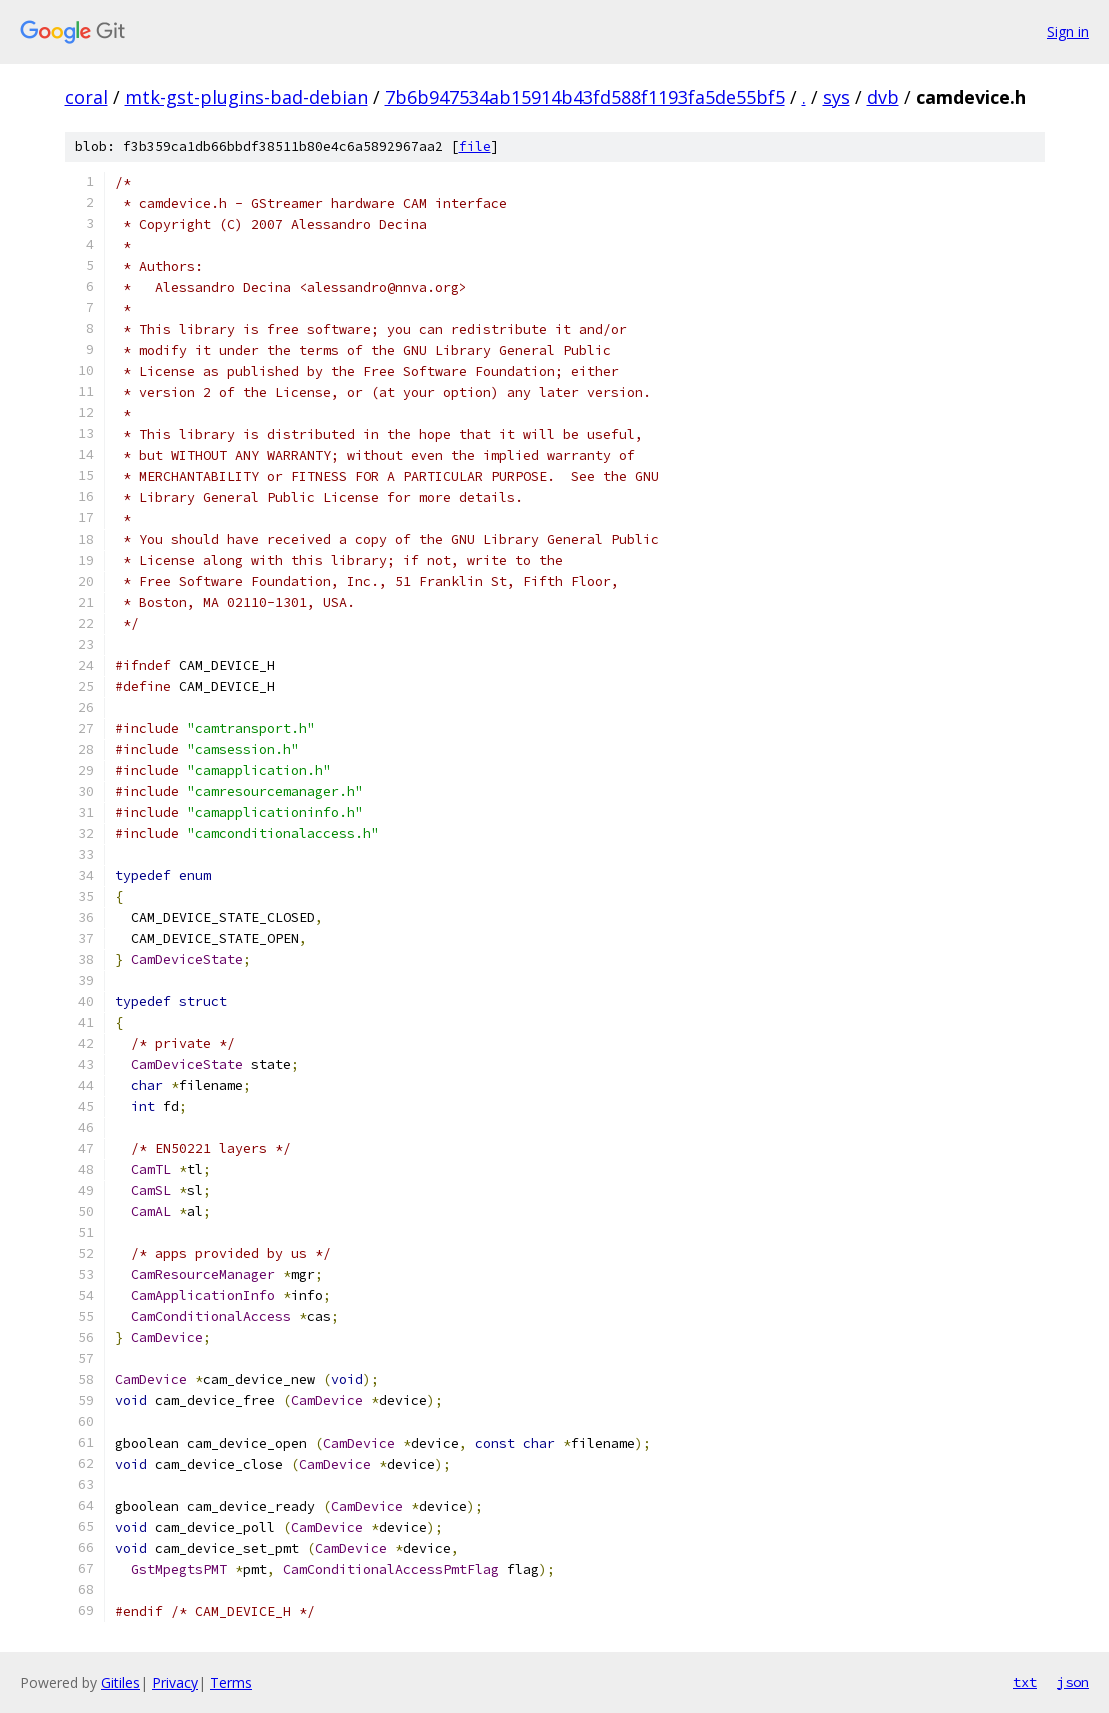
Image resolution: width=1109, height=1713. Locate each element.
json (1073, 1682)
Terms (231, 1682)
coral (86, 97)
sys (836, 97)
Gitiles (120, 1682)
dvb (883, 97)
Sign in (1068, 31)
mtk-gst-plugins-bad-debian (246, 97)
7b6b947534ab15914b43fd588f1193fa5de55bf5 (585, 97)
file (475, 146)
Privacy (175, 1682)
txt (1025, 1682)
